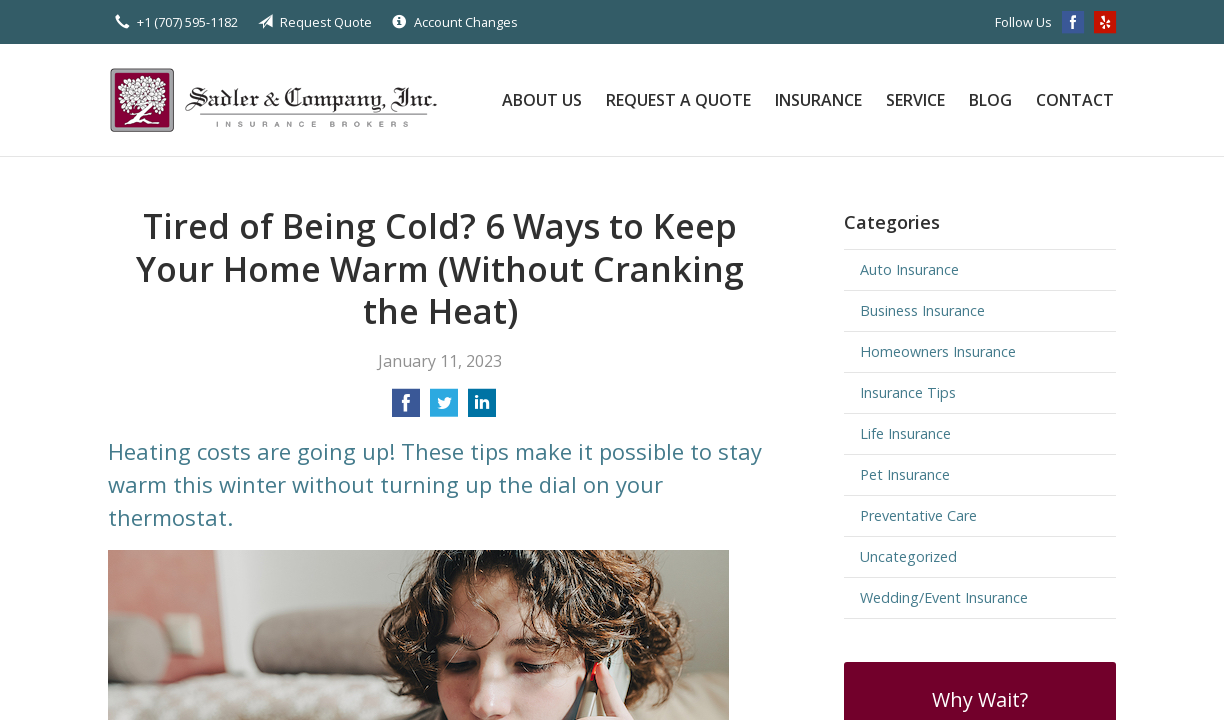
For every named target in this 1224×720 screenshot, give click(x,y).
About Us (542, 100)
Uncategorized (908, 556)
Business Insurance (922, 310)
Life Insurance (905, 433)
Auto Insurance (909, 269)
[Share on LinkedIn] (482, 409)
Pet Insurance (905, 474)
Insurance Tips (908, 392)
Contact (1075, 100)
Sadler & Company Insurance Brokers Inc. (283, 100)
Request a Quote (678, 100)
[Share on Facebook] (406, 409)
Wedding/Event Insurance (944, 597)
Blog (990, 100)
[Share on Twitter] (444, 409)
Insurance (818, 100)
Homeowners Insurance (938, 351)
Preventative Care (918, 515)
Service (915, 100)
